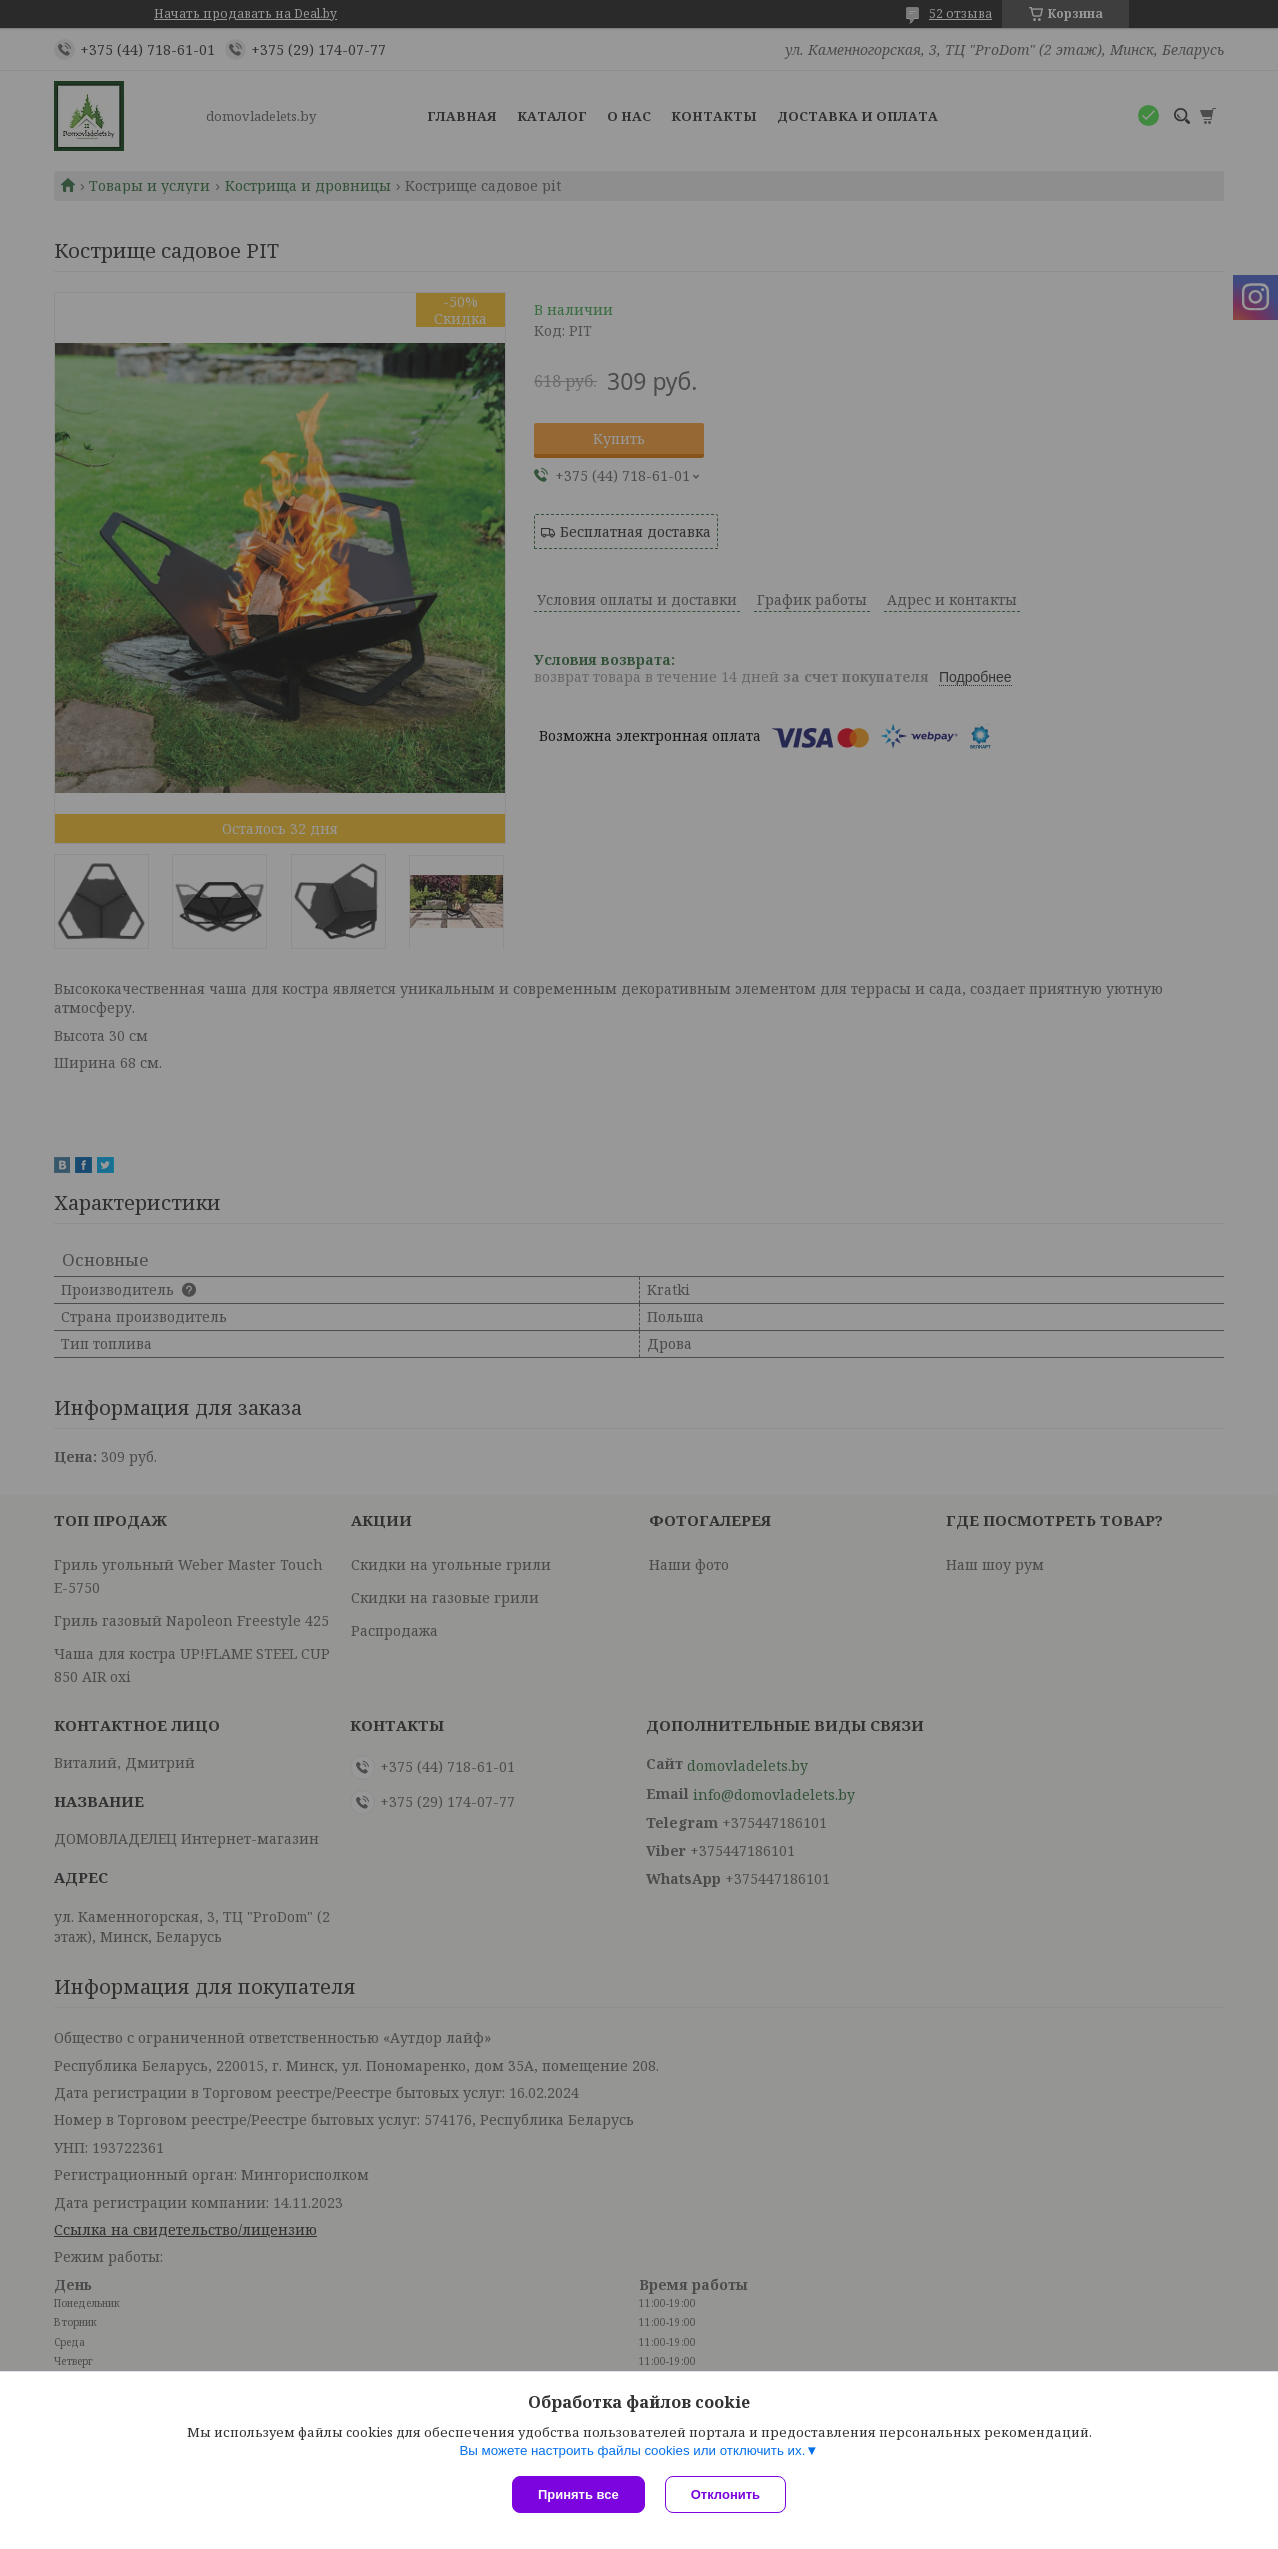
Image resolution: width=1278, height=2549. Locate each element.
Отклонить (725, 2494)
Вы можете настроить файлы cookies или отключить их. (632, 2450)
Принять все (578, 2494)
